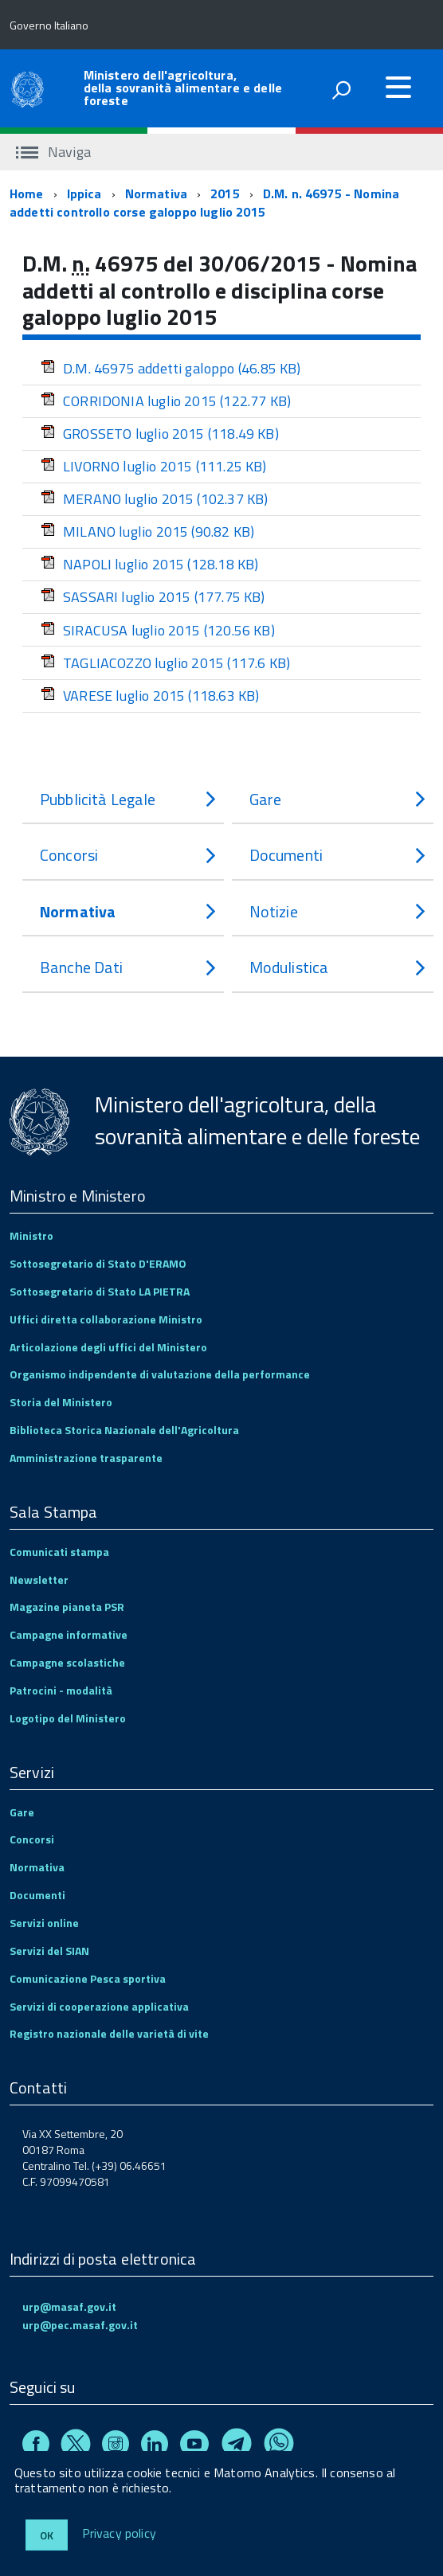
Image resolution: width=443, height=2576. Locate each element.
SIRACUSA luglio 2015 (158, 630)
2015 (225, 193)
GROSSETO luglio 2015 (160, 433)
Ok (46, 2535)
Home (27, 193)
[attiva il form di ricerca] (341, 89)
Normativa (156, 193)
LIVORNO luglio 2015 (154, 466)
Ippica (84, 193)
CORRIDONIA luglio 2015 (166, 401)
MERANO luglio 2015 (154, 499)
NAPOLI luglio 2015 (149, 564)
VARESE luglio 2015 (150, 695)
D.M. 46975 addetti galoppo (171, 368)
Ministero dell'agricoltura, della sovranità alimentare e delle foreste (183, 87)
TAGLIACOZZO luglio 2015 (165, 663)
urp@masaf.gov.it (69, 2306)
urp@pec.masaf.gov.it (80, 2324)
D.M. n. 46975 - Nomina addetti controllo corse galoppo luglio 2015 (204, 202)
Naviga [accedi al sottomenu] (53, 151)
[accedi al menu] (398, 87)
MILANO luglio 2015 (147, 531)
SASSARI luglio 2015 (153, 597)
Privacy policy (119, 2533)
